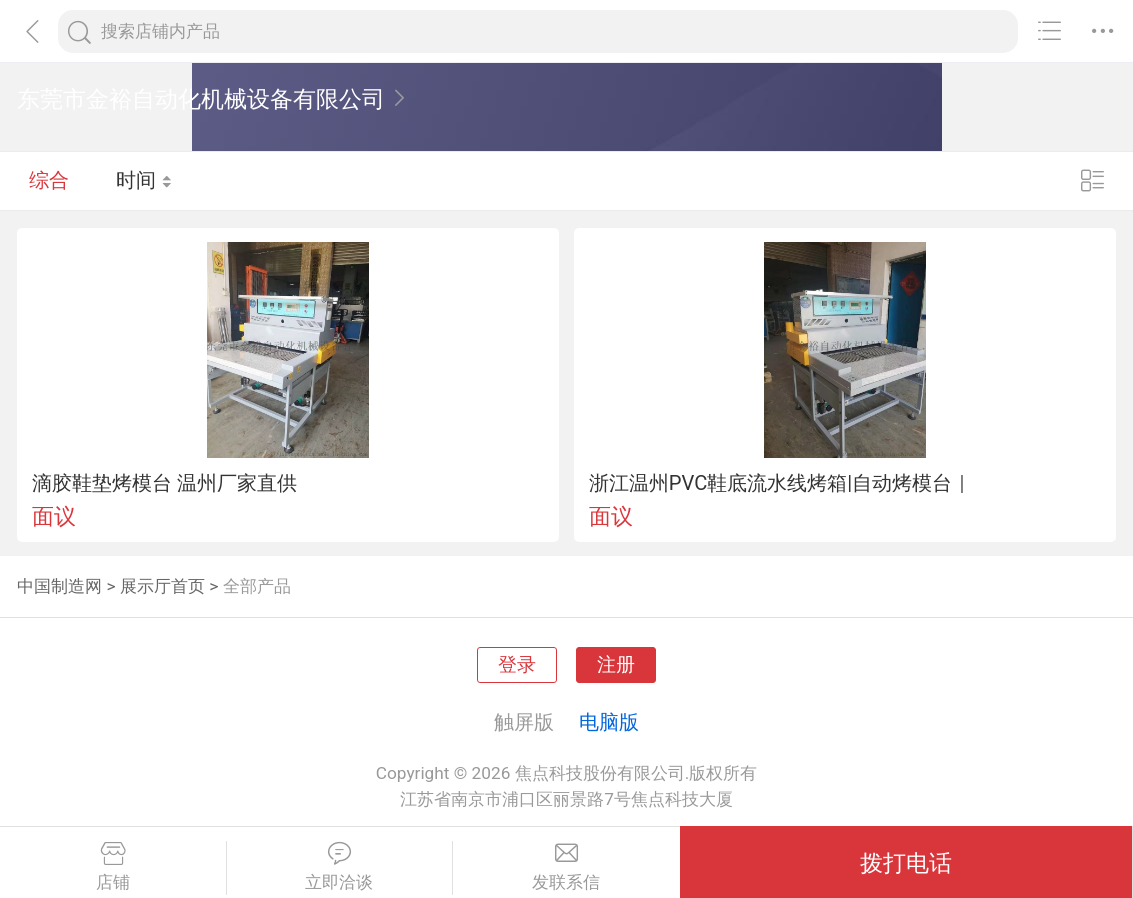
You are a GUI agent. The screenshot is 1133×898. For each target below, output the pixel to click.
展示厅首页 (162, 586)
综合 (49, 180)
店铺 (113, 867)
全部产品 (257, 586)
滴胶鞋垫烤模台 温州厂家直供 (164, 483)
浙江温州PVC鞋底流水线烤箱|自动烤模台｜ (780, 483)
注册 (616, 665)
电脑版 (609, 722)
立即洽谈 (340, 867)
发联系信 (566, 867)
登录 (517, 665)
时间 (144, 180)
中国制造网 (59, 586)
